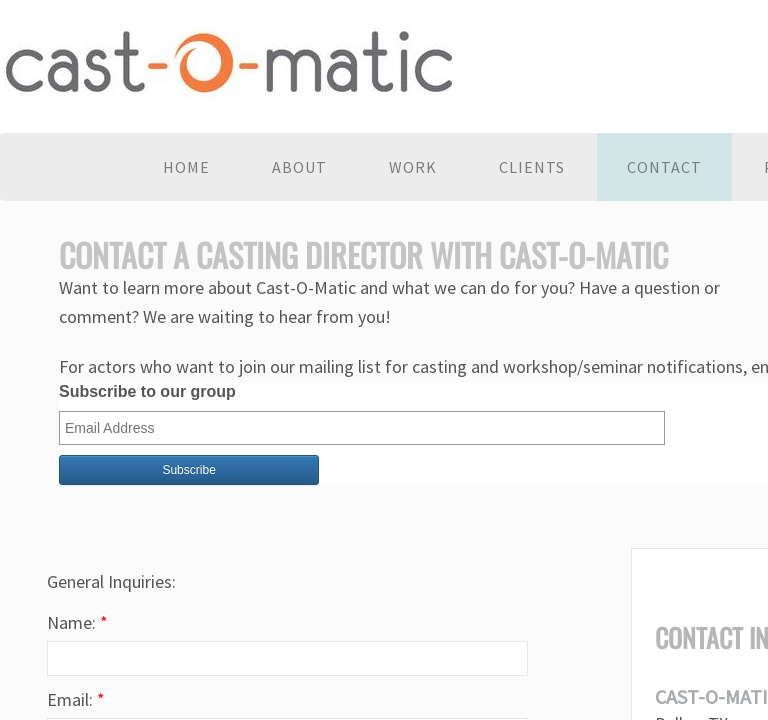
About (299, 167)
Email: (76, 699)
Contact (664, 167)
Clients (532, 167)
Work (413, 167)
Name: (77, 622)
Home (186, 167)
